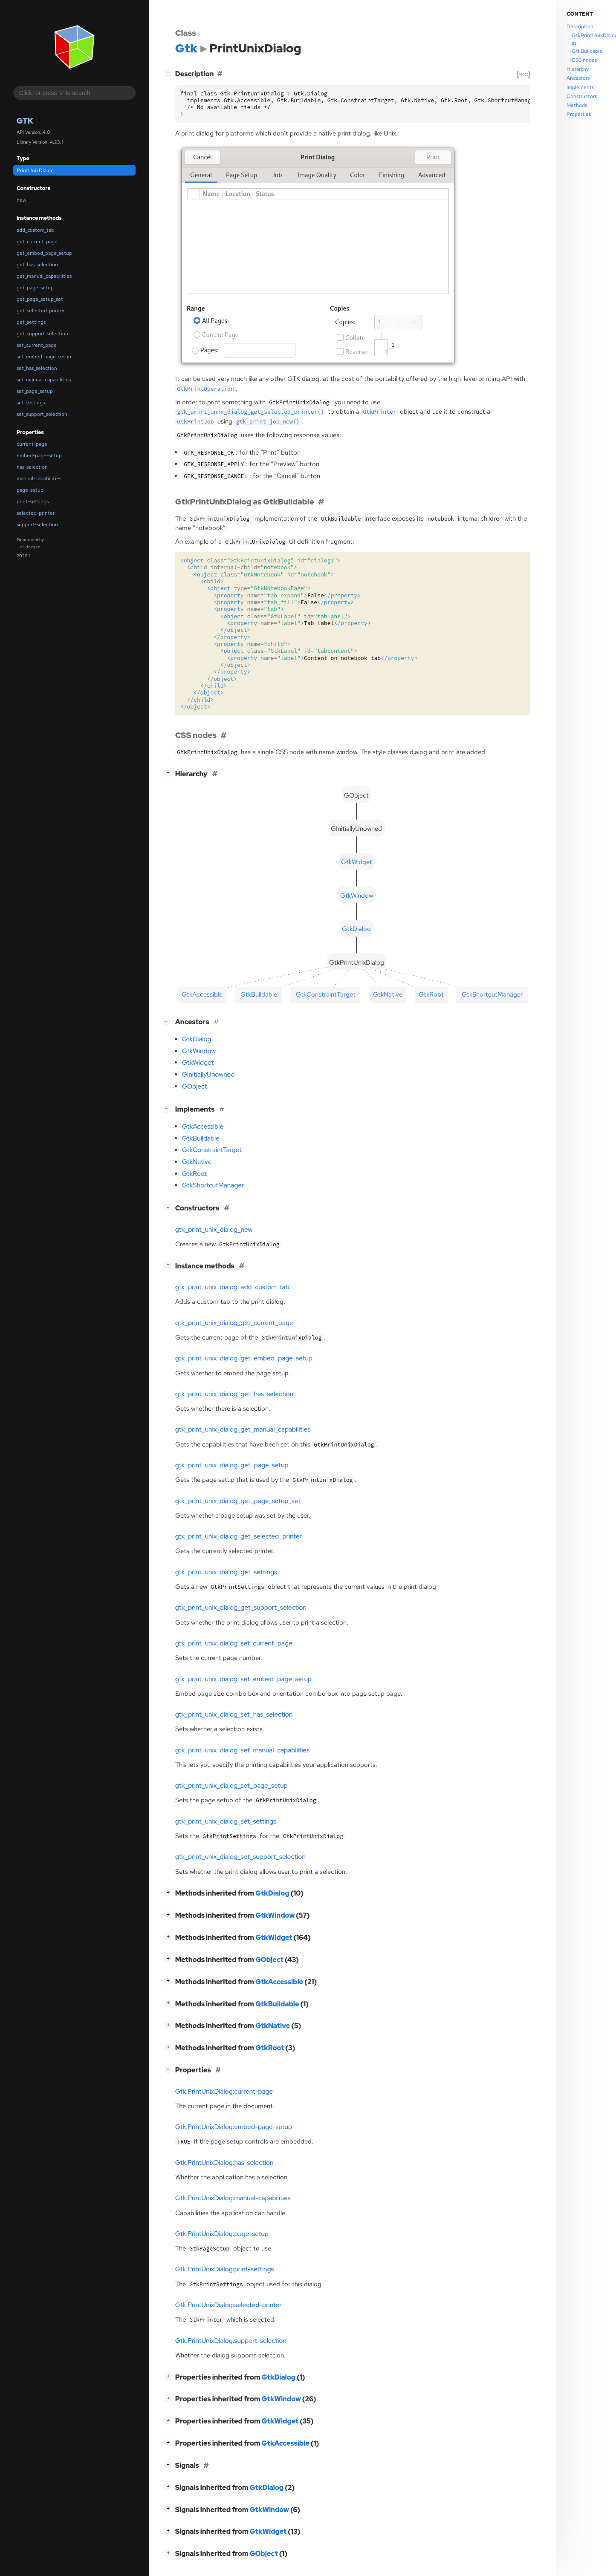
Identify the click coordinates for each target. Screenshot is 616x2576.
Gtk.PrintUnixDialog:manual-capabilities (233, 2198)
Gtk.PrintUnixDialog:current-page (224, 2091)
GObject (194, 1086)
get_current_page (37, 241)
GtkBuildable (201, 1138)
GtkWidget (198, 1062)
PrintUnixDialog (35, 170)
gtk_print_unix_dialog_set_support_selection (240, 1857)
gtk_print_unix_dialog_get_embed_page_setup (243, 1358)
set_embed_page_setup (44, 356)
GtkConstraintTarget (212, 1150)
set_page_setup (35, 391)
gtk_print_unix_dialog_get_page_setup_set (238, 1501)
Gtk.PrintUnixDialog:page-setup (222, 2234)
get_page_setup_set (40, 299)
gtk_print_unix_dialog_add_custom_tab (232, 1287)
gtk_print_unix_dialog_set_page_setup (231, 1785)
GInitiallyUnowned (208, 1074)
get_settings (31, 322)
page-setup (30, 490)
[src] (523, 73)
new (21, 200)
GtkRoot (194, 1174)
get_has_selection (37, 264)
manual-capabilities (39, 478)
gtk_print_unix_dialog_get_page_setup (232, 1465)
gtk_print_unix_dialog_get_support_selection (241, 1607)
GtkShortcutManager (213, 1185)
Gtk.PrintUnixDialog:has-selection (224, 2162)
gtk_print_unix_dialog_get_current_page (234, 1323)
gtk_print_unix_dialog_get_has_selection (234, 1394)
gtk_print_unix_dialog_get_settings (226, 1572)
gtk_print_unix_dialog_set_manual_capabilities (242, 1750)
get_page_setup (35, 287)
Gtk (25, 120)
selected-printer (36, 513)
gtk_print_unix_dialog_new (214, 1229)
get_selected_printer (41, 310)
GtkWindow (199, 1051)
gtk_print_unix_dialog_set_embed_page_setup (243, 1679)
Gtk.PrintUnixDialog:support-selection (230, 2341)
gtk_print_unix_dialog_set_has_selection (234, 1714)
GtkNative (196, 1162)
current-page (32, 444)
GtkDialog (196, 1039)
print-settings (33, 501)
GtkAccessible (202, 1126)
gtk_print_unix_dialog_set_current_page (233, 1643)
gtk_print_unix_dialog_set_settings (225, 1821)
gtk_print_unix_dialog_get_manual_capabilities (242, 1429)
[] (170, 73)
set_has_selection (37, 368)
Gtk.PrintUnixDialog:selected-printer (228, 2305)
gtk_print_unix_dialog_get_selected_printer (238, 1536)
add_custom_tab (35, 230)
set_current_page (37, 345)
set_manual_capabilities (44, 379)
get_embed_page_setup (44, 253)
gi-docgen (30, 547)
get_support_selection (42, 333)
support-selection (37, 524)
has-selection (32, 467)
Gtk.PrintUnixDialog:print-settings (224, 2269)
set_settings (31, 402)
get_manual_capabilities (44, 276)
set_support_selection (42, 414)
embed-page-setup (39, 455)
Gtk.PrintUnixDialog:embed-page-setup (233, 2127)
